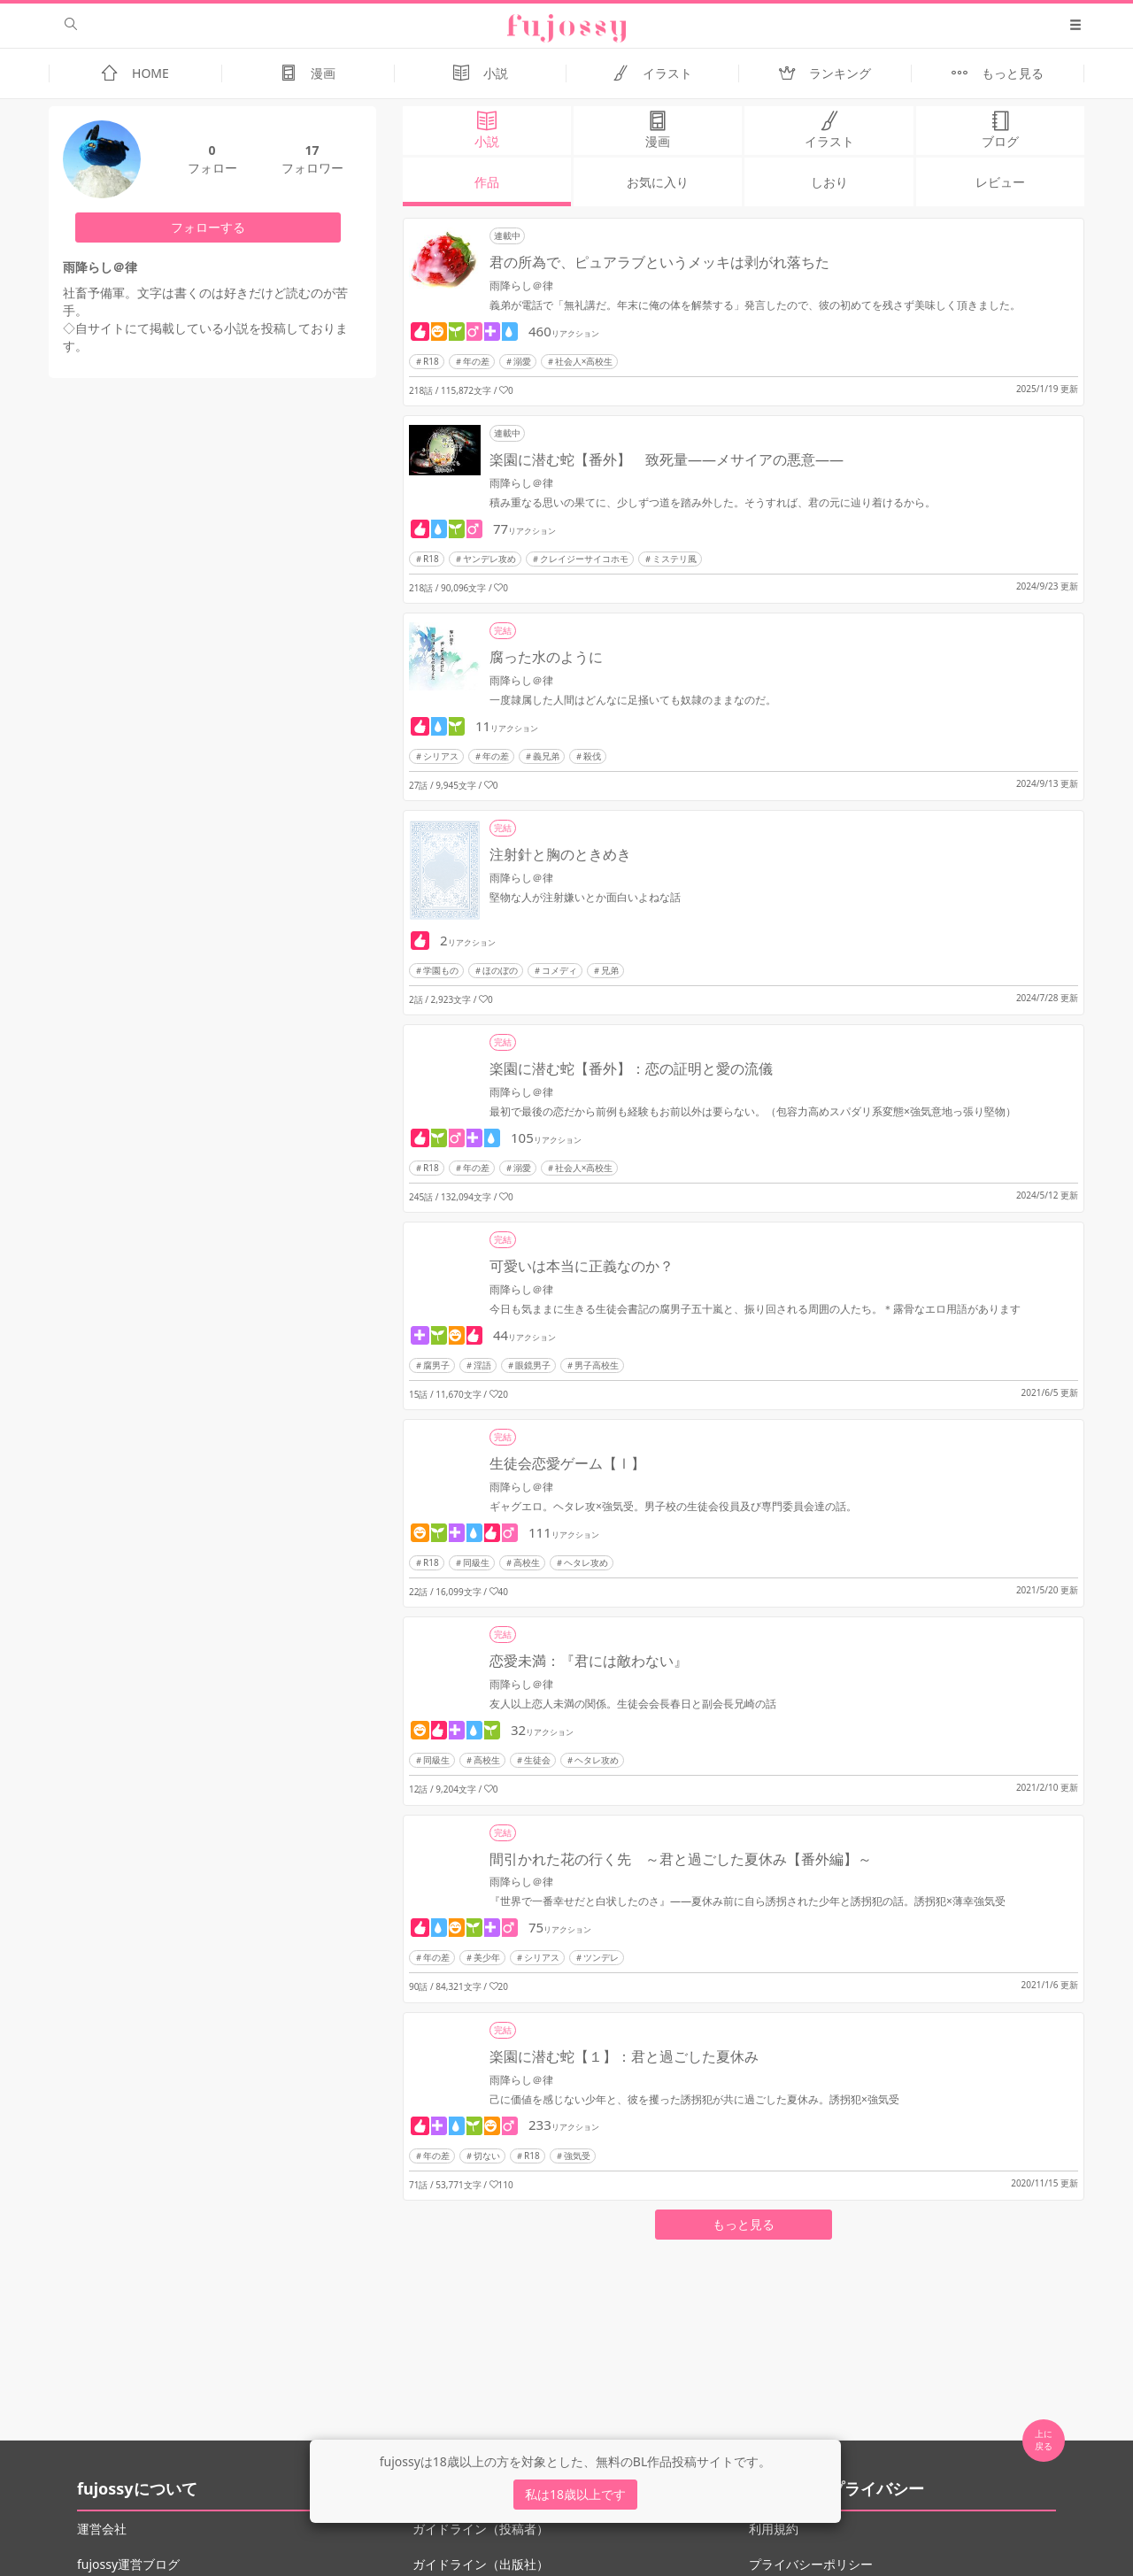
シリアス (441, 756)
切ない (487, 2155)
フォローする (208, 227)
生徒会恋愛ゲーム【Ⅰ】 (567, 1463)
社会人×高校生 (584, 361)
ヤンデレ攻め (489, 558)
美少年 (487, 1957)
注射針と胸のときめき (560, 854)
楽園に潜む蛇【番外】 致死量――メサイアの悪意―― (666, 459)
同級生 (476, 1562)
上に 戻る (1043, 2439)
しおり (829, 182)
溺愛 (522, 361)
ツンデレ (601, 1957)
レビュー (1000, 182)
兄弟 (610, 970)
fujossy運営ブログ (128, 2564)
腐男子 (436, 1365)
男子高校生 (596, 1365)
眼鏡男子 (533, 1365)
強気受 (577, 2155)
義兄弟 (546, 756)
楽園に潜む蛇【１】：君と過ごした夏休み (624, 2056)
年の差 (476, 361)
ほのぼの (500, 970)
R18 (431, 361)
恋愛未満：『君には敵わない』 (588, 1660)
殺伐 (592, 756)
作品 (486, 182)
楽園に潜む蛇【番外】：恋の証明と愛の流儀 (631, 1068)
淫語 (482, 1365)
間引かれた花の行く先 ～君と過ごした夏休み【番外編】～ (680, 1859)
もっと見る (744, 2224)
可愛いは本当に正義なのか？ (581, 1266)
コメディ (559, 970)
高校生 (526, 1562)
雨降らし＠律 (521, 285)
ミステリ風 (674, 558)
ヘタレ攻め (586, 1562)
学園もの (441, 970)
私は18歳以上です (575, 2494)
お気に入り (658, 182)
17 (311, 150)
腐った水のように (546, 657)
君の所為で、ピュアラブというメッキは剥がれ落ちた (659, 262)
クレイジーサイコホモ (584, 558)
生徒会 (537, 1760)
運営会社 (102, 2528)
